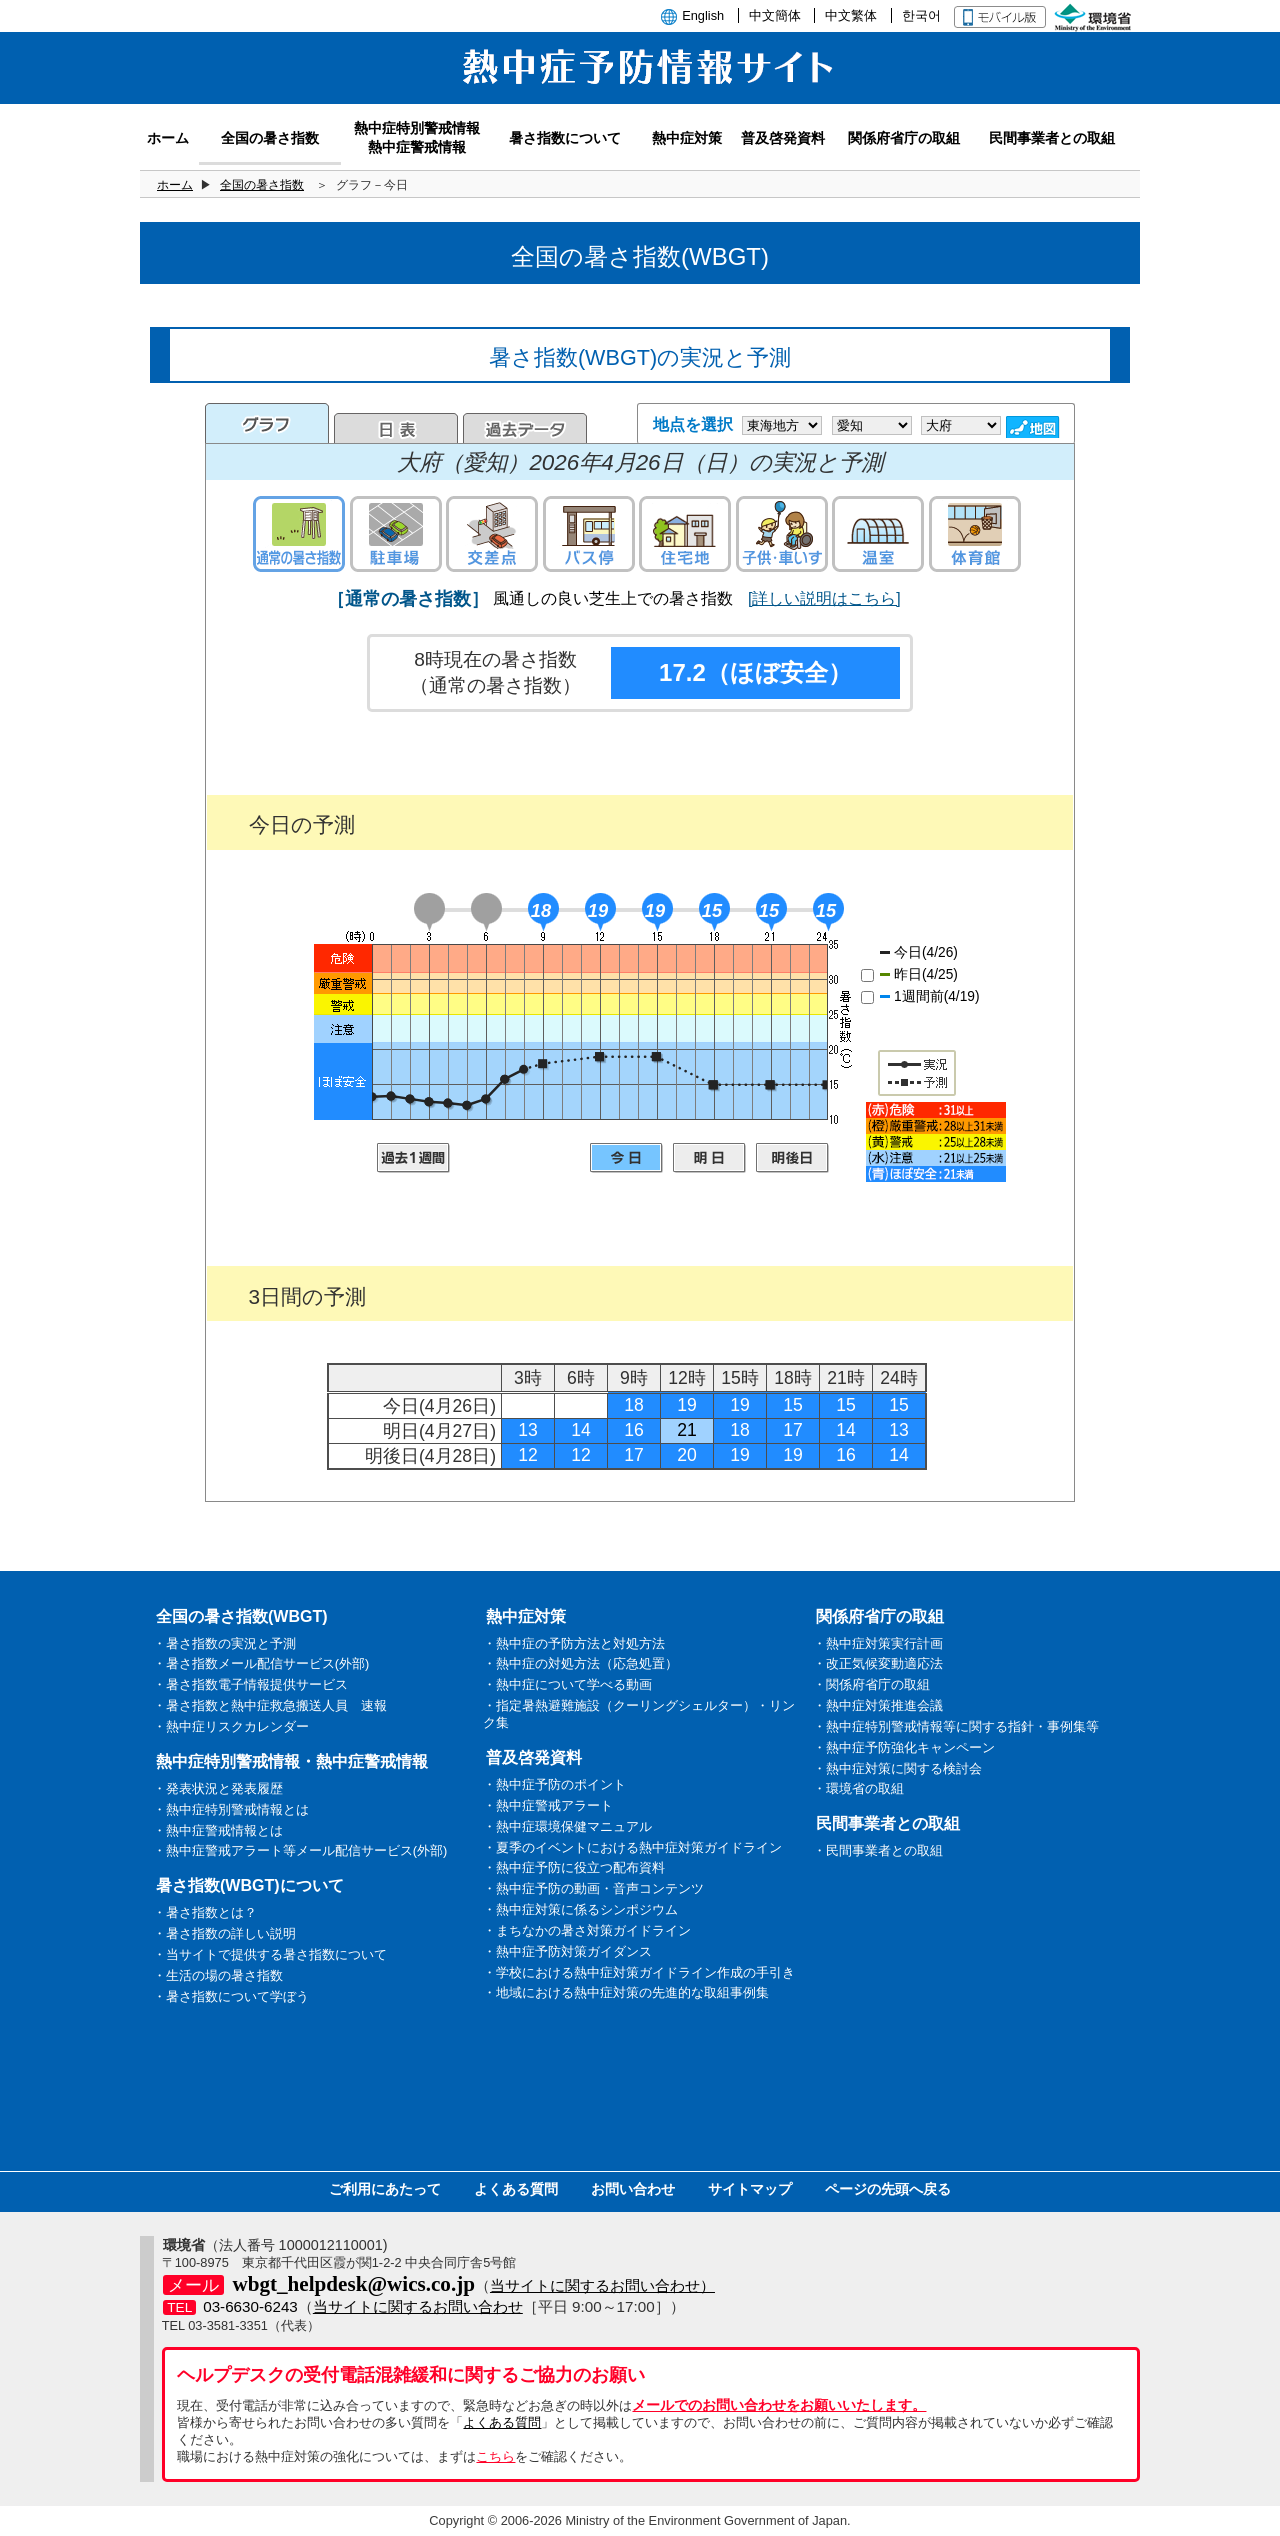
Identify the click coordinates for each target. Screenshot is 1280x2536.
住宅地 (685, 534)
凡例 (936, 1142)
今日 (626, 1158)
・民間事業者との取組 (878, 1850)
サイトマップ (750, 2189)
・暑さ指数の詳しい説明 (224, 1933)
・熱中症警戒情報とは (218, 1830)
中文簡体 (775, 15)
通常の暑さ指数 (299, 534)
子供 (782, 534)
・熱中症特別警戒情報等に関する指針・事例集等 (956, 1726)
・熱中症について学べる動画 (567, 1684)
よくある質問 (516, 2189)
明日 (709, 1158)
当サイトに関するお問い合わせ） (602, 2285)
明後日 (792, 1158)
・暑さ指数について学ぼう (231, 1996)
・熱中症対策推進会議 (878, 1705)
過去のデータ (525, 428)
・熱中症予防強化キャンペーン (904, 1747)
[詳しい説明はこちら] (824, 598)
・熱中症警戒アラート (548, 1805)
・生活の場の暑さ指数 (218, 1975)
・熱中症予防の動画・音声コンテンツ (593, 1888)
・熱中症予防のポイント (554, 1784)
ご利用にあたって (385, 2189)
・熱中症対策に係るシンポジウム (580, 1909)
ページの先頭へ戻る (888, 2189)
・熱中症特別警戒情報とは (231, 1809)
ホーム (175, 185)
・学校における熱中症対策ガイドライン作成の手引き (639, 1972)
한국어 (921, 15)
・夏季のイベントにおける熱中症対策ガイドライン (632, 1847)
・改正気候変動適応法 (878, 1663)
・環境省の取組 (858, 1788)
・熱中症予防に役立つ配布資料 (574, 1867)
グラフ (267, 423)
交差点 (492, 534)
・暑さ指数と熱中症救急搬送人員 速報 (270, 1705)
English (703, 15)
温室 (878, 534)
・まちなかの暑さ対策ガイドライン (587, 1930)
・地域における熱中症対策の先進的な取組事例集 (626, 1992)
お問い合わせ (633, 2189)
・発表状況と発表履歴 (218, 1788)
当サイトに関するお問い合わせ (418, 2306)
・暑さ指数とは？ (205, 1912)
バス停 (589, 534)
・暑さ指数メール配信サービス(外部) (261, 1663)
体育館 (975, 534)
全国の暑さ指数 (262, 185)
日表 (396, 428)
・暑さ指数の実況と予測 (224, 1643)
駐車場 (396, 534)
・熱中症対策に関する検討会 (897, 1768)
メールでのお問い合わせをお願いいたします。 (779, 2405)
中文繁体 (851, 15)
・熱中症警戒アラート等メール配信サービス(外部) (300, 1850)
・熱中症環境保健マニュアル (567, 1826)
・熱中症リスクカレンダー (231, 1726)
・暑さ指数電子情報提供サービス (250, 1684)
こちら (495, 2456)
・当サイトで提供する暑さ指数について (270, 1954)
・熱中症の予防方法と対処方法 (574, 1643)
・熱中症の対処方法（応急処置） (580, 1663)
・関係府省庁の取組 (871, 1684)
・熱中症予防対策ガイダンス (567, 1951)
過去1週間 (413, 1158)
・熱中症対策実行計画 (878, 1643)
